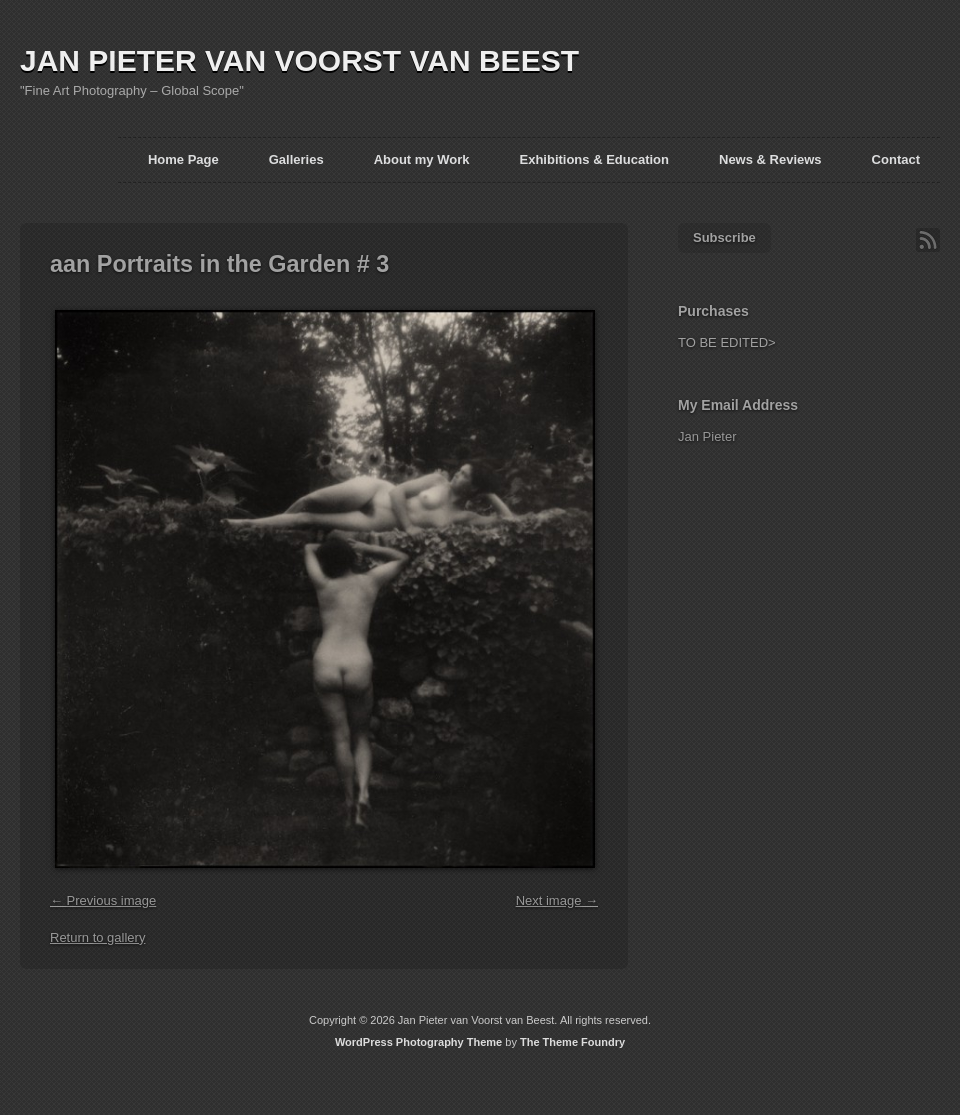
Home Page (183, 159)
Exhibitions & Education (594, 159)
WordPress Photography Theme (418, 1042)
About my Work (422, 159)
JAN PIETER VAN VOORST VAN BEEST (299, 60)
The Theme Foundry (572, 1042)
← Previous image (103, 900)
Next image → (557, 900)
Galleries (296, 159)
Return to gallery (97, 937)
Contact (896, 159)
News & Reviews (770, 159)
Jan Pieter (707, 436)
